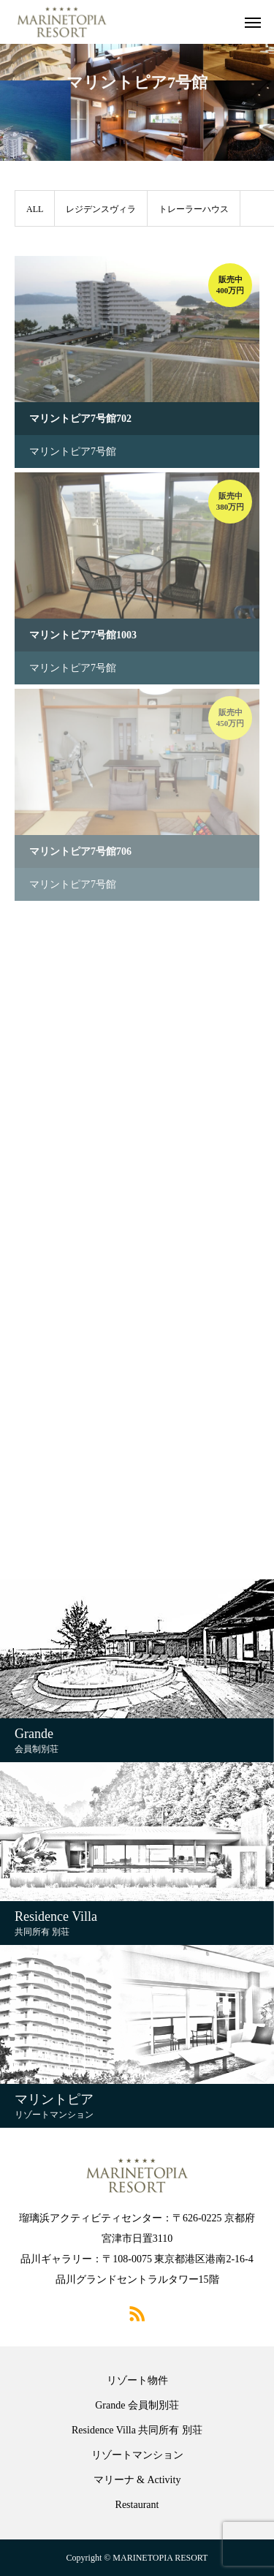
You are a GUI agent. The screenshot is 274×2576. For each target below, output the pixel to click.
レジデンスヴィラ (101, 209)
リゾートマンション (137, 2455)
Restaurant (137, 2505)
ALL (34, 209)
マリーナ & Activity (137, 2480)
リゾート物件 (137, 2381)
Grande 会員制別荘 (137, 2406)
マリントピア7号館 (72, 451)
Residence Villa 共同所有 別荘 (137, 2430)
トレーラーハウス (194, 209)
